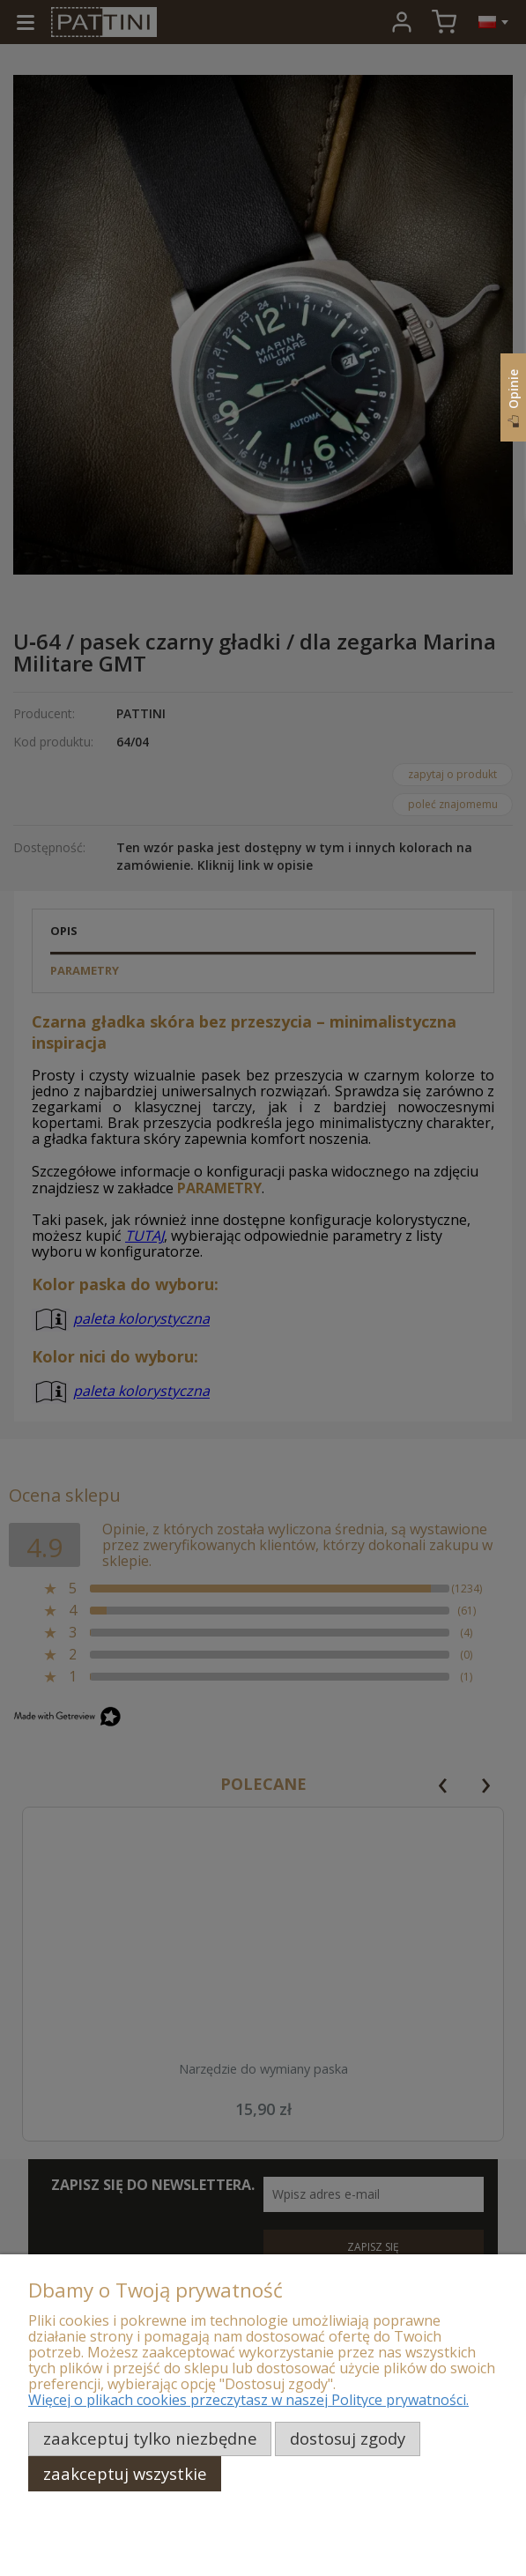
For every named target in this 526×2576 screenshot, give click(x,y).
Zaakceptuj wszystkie (125, 2473)
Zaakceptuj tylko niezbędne (150, 2438)
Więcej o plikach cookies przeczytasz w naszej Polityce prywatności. (248, 2399)
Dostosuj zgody (347, 2438)
